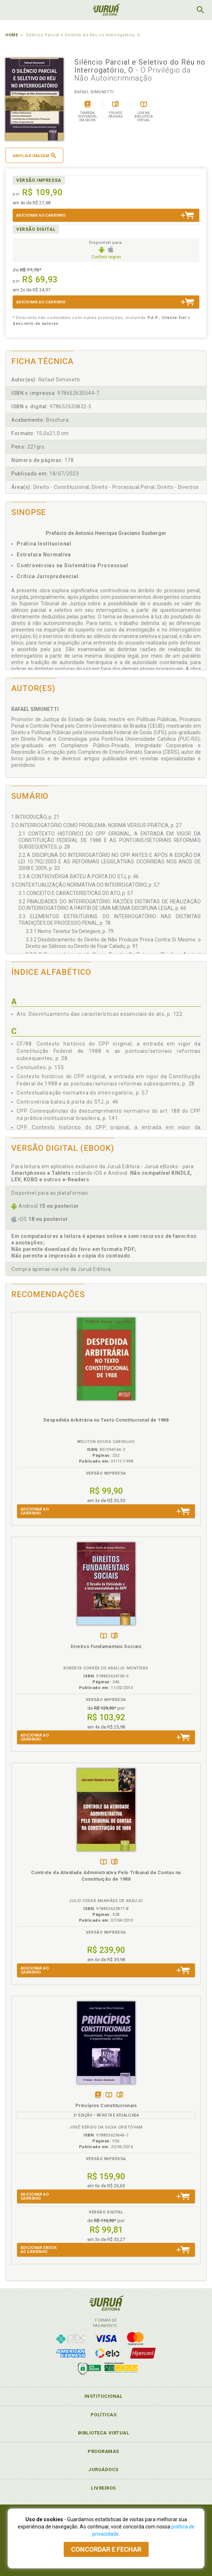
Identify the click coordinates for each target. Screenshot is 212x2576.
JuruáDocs (103, 2469)
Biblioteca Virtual (103, 2433)
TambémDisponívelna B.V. (103, 1636)
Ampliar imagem (34, 155)
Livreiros (103, 2488)
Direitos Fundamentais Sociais (106, 1646)
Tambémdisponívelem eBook (98, 2095)
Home (11, 35)
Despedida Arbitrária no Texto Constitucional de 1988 (106, 1420)
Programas (103, 2451)
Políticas (104, 2414)
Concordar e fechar (106, 2549)
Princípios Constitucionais (106, 2105)
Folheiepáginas (114, 1636)
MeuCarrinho (182, 10)
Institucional (103, 2396)
